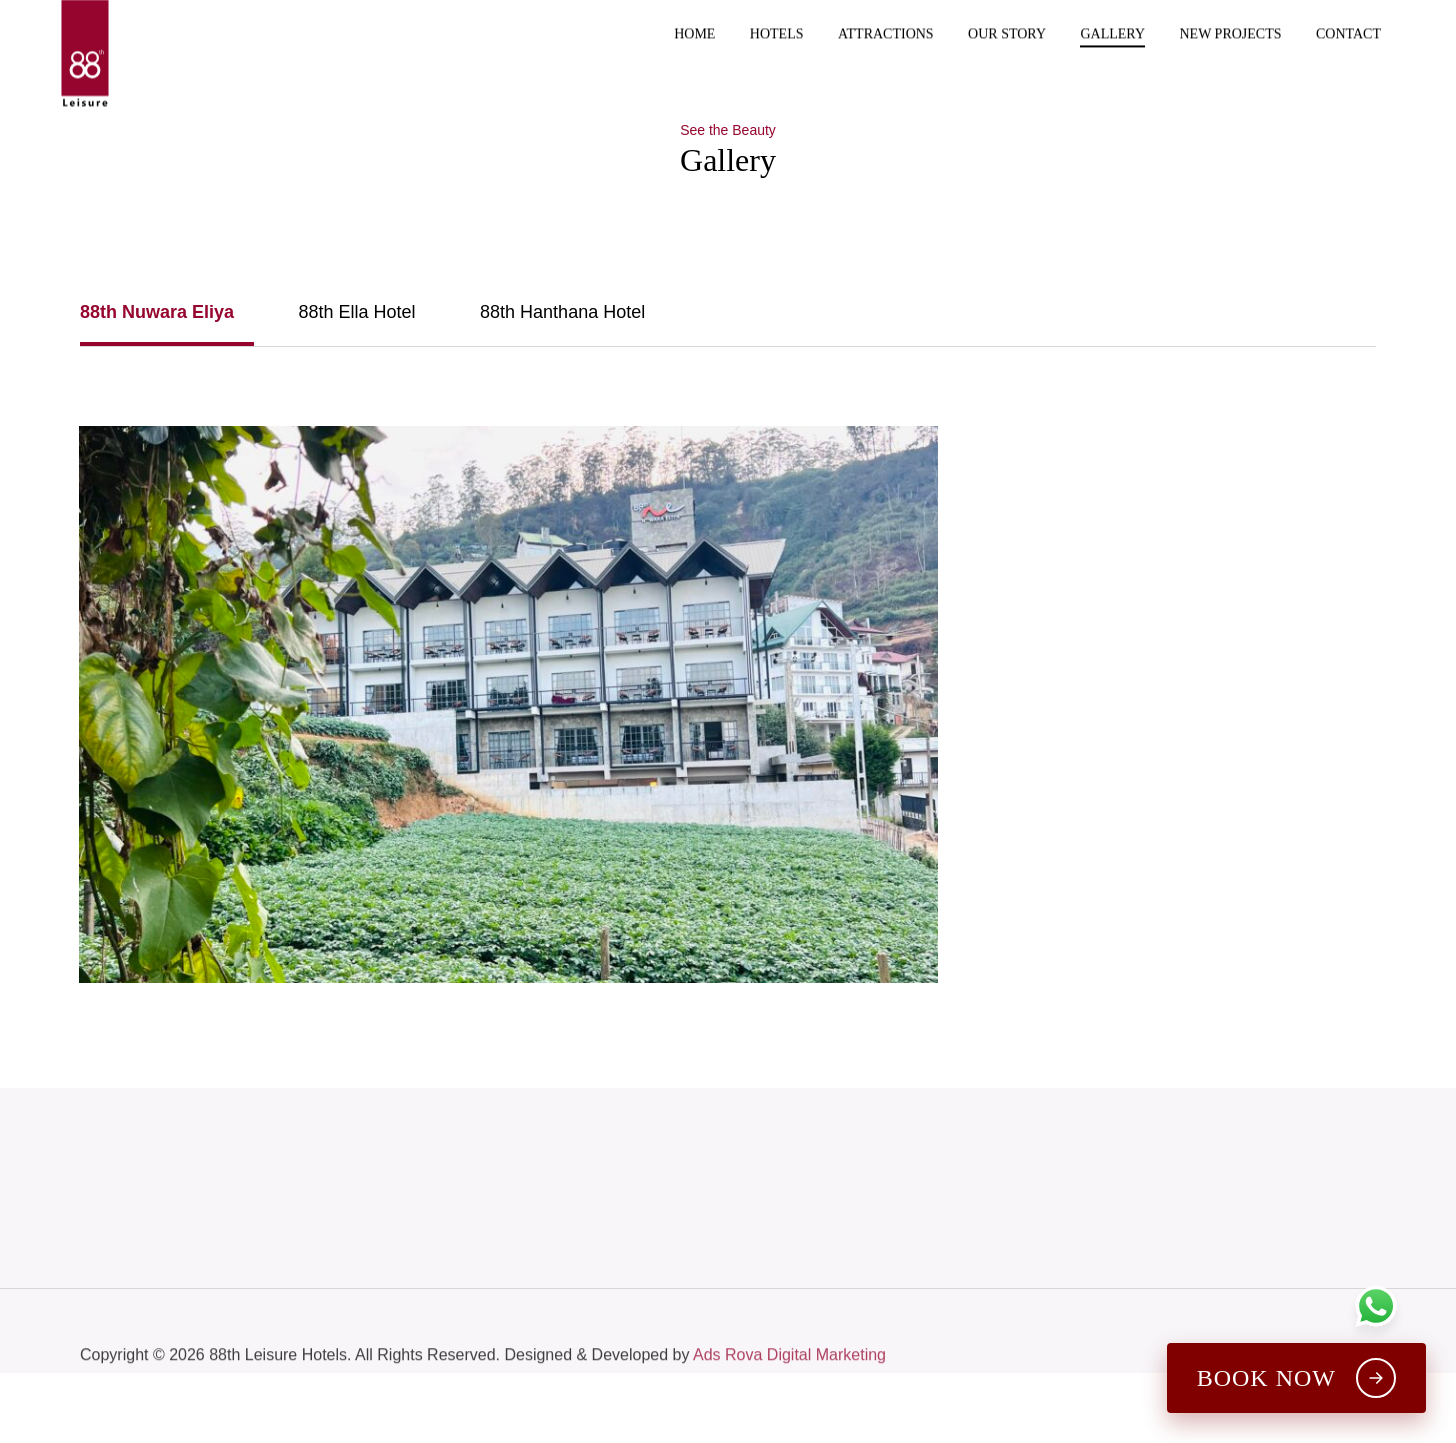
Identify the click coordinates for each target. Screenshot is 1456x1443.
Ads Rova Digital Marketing (789, 1384)
